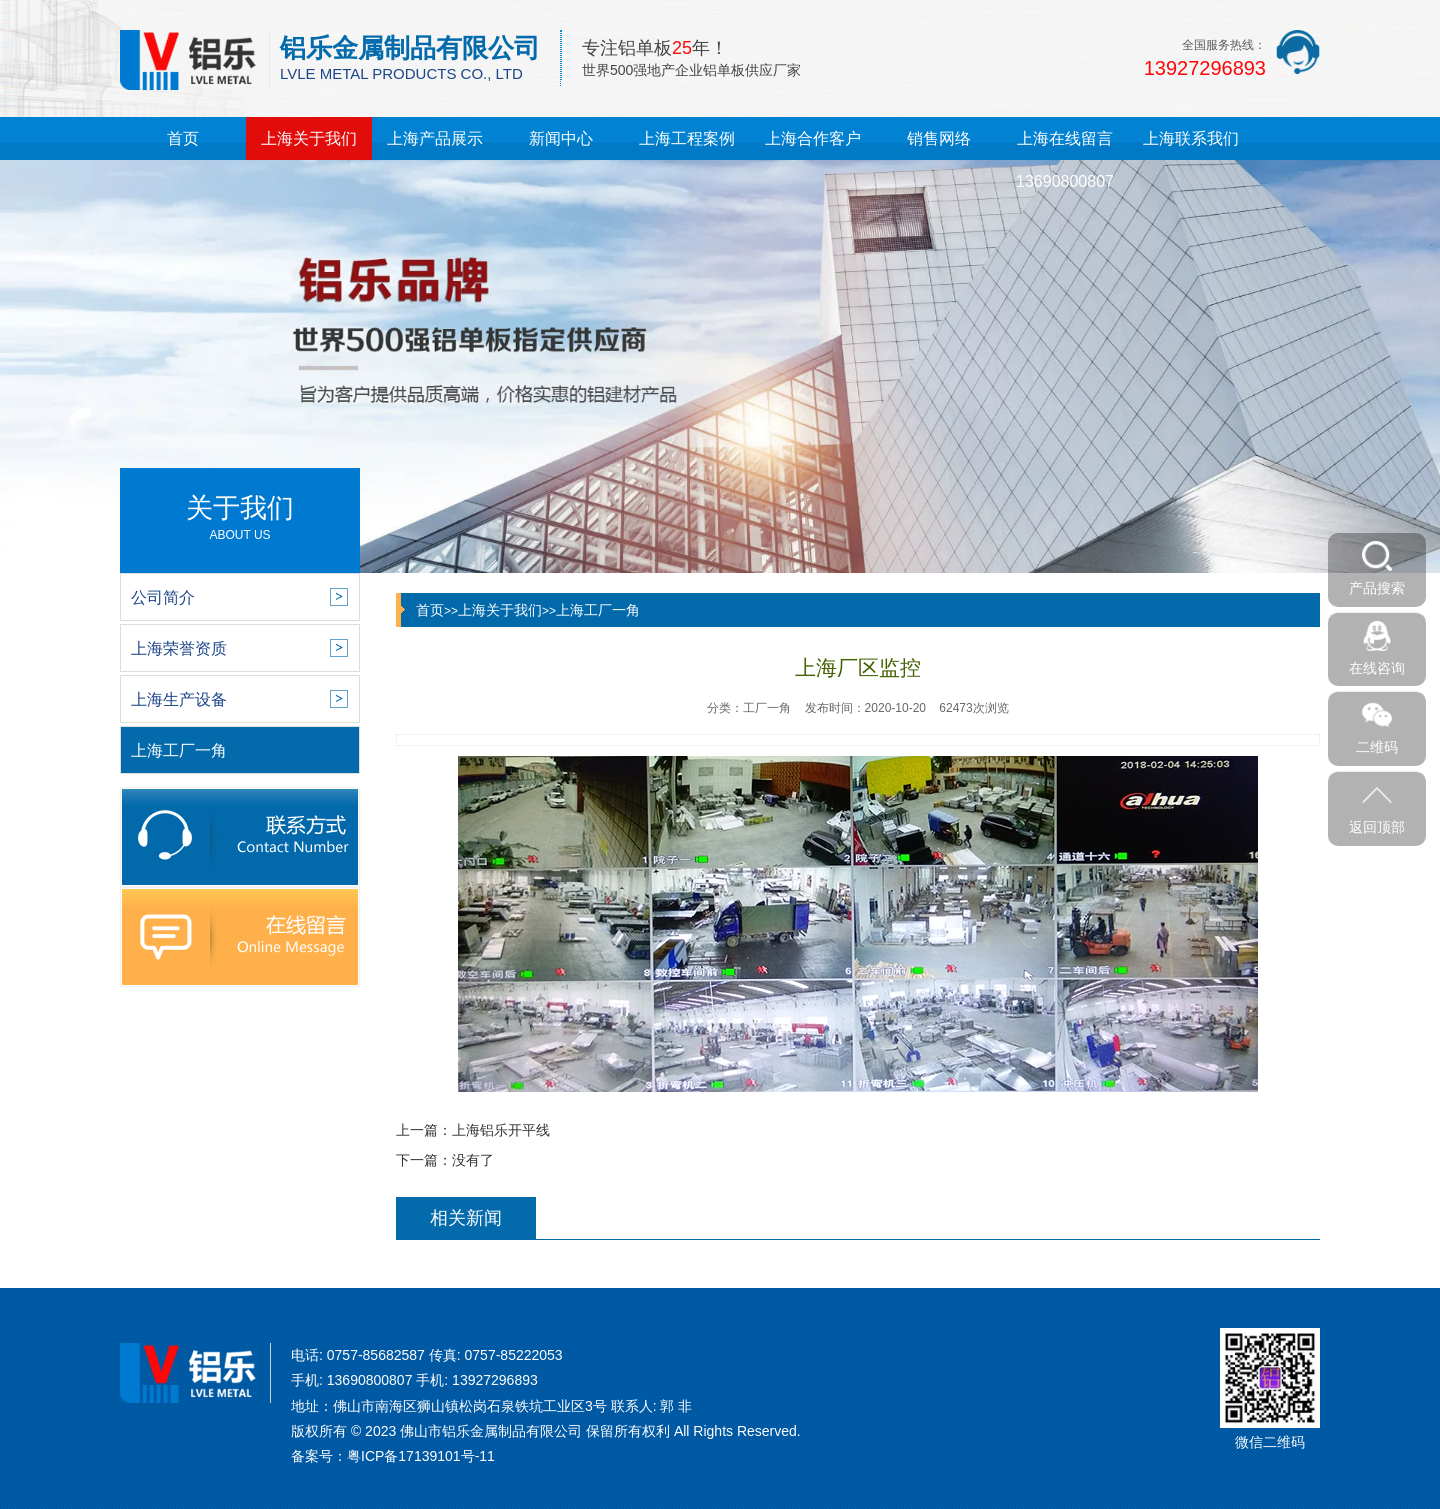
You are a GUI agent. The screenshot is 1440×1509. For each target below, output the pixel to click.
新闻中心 (561, 138)
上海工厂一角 (598, 610)
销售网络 (939, 138)
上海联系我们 (1191, 138)
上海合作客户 (813, 138)
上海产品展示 (435, 138)
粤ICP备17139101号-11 (421, 1456)
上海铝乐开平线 (501, 1130)
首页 (183, 138)
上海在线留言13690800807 (1065, 160)
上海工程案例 (687, 138)
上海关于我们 (309, 138)
